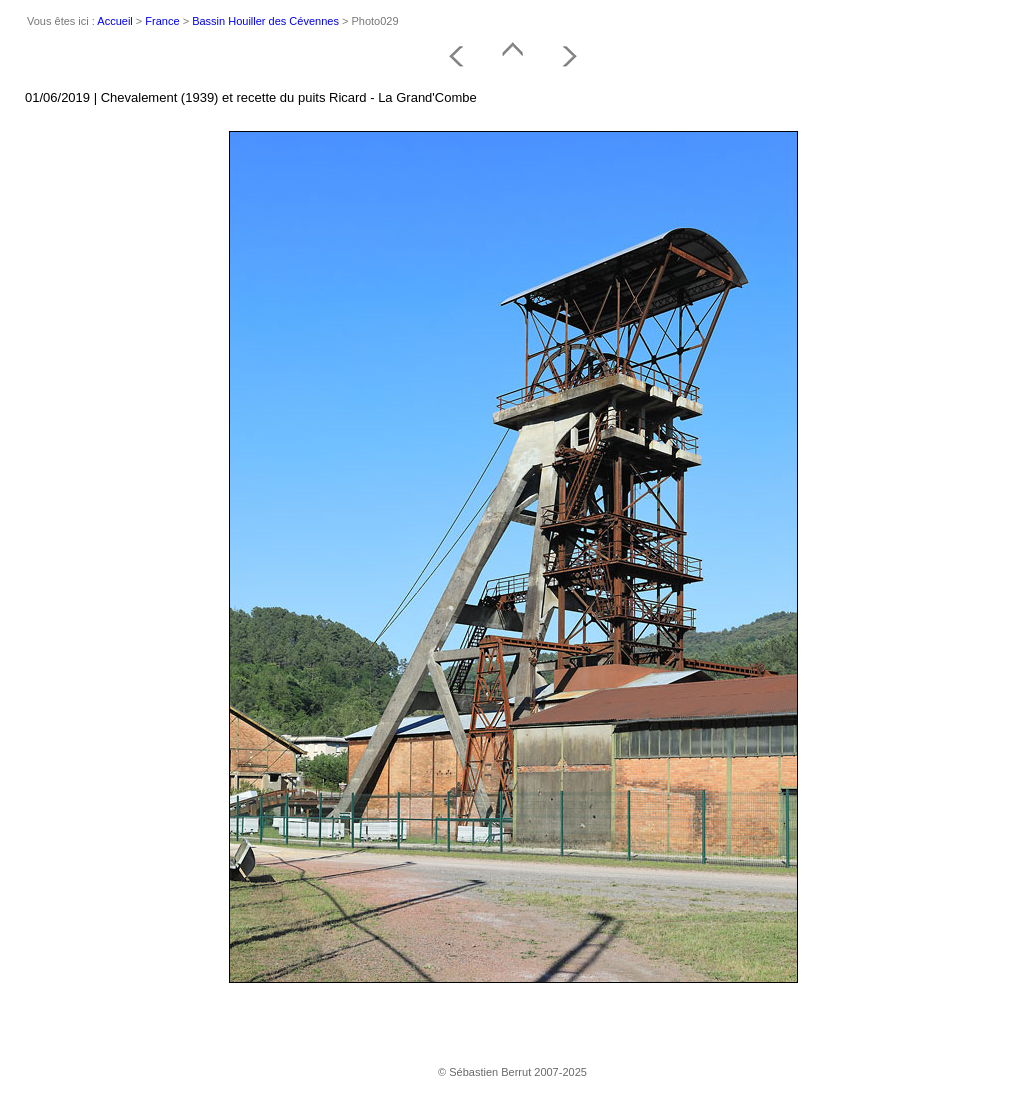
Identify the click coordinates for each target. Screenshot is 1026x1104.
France (162, 21)
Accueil (114, 21)
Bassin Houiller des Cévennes (265, 21)
